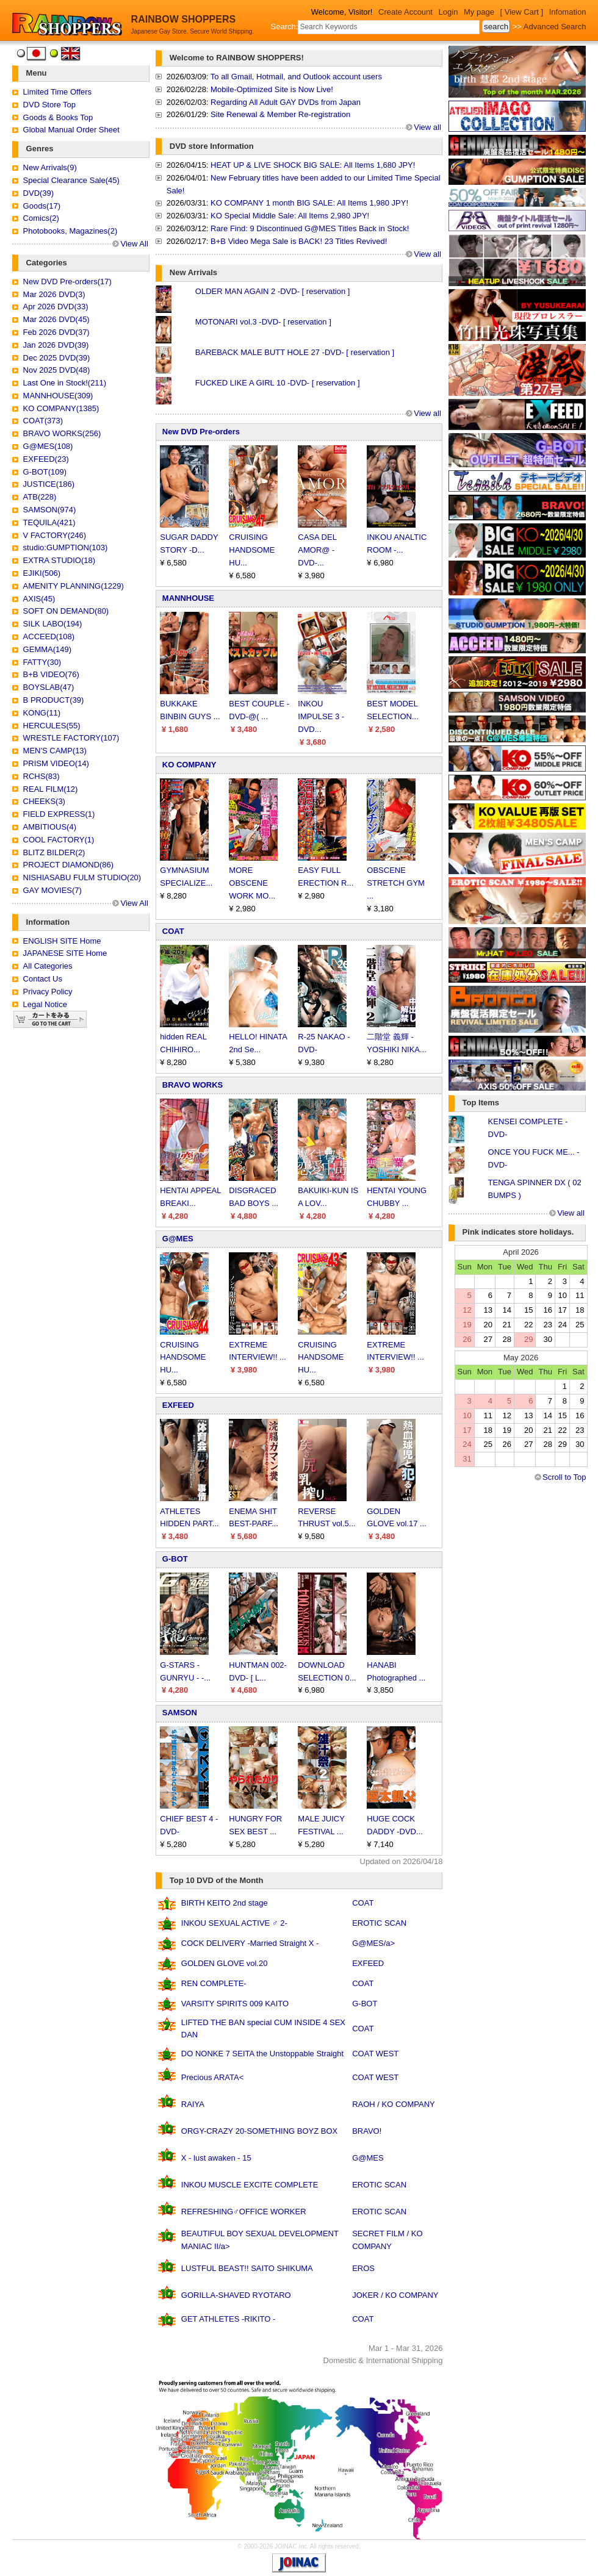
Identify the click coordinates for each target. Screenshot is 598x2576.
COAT (173, 931)
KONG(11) (41, 712)
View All (134, 243)
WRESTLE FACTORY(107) (71, 737)
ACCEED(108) (49, 636)
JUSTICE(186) (49, 484)
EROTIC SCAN (379, 1923)
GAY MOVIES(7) (52, 890)
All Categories (48, 965)
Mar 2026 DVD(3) (54, 294)
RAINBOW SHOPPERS (183, 19)
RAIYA (192, 2104)
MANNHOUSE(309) (58, 395)
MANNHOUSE (188, 598)
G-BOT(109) (45, 471)
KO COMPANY (189, 764)
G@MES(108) (48, 446)
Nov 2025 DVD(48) (56, 370)
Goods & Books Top (58, 117)
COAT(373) (43, 420)
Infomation (567, 11)
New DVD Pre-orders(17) (67, 281)
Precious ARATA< (212, 2077)
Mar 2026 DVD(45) (56, 319)
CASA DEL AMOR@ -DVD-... (317, 550)
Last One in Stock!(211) (65, 382)
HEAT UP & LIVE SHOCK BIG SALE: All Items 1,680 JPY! (313, 165)
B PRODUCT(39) (53, 700)
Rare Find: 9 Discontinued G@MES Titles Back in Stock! (310, 228)
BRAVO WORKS (192, 1084)
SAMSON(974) (49, 509)
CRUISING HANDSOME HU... (252, 550)
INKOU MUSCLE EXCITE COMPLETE (250, 2184)
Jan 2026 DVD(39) (56, 345)
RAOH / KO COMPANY (393, 2104)
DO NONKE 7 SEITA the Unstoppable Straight (262, 2053)
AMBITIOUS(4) (49, 826)
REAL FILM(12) (50, 789)
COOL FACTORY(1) (59, 839)
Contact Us (42, 978)
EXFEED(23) (46, 459)
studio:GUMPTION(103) (65, 547)
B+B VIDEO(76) (51, 674)
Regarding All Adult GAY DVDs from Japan (286, 102)
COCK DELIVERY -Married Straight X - (250, 1943)
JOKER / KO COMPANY (395, 2295)
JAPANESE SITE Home (65, 953)
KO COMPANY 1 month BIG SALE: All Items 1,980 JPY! (309, 202)
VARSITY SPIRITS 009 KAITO (235, 2003)
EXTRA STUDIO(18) (59, 560)
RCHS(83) (41, 776)
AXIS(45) (39, 598)
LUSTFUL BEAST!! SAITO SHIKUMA (247, 2268)
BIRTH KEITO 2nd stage (224, 1902)
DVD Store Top (49, 104)
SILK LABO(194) (52, 623)
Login (448, 11)
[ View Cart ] (522, 11)
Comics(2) (41, 218)
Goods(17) (41, 205)
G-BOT (175, 1558)
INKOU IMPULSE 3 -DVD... (321, 716)
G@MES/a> (373, 1943)
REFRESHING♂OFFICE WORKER (243, 2211)
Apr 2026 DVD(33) (55, 306)
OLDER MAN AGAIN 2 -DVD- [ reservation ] (272, 291)
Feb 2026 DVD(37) (56, 332)
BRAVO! (366, 2131)
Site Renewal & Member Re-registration (280, 114)
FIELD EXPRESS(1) (59, 814)
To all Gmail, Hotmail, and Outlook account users (296, 76)
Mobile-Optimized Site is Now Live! (272, 89)
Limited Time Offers (57, 91)
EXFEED (178, 1405)
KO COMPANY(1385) (61, 408)
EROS (363, 2268)
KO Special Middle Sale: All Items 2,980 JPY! (290, 215)
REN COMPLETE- (214, 1983)
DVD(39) (38, 193)
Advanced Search (555, 26)
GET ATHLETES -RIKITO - (228, 2318)
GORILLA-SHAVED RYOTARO (236, 2295)
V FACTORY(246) (55, 535)
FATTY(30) (42, 662)
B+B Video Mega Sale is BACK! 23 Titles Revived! (299, 241)
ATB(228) (40, 496)
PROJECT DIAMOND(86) (68, 864)
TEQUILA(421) (49, 522)
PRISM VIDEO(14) (56, 763)
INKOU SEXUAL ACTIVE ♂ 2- (234, 1923)
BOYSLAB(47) (48, 687)
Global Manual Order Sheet (71, 129)
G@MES (177, 1238)
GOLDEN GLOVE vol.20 (224, 1963)
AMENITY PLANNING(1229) (73, 585)
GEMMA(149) (47, 649)
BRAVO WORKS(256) (62, 433)
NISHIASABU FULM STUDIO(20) (82, 877)
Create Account (405, 11)
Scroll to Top (564, 1477)
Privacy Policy (48, 991)
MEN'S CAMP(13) (55, 750)
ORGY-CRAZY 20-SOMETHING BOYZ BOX (259, 2131)
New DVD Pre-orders (201, 431)
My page (479, 11)
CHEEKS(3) (44, 801)
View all (427, 127)
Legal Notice (45, 1004)
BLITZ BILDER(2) (54, 852)
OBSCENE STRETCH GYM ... (396, 883)
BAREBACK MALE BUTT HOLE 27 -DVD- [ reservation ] (294, 352)
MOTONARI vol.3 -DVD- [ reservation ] (263, 321)
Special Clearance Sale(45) (71, 180)
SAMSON (179, 1712)
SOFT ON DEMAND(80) (66, 610)
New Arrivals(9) (50, 167)
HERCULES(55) (52, 725)
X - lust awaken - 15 (216, 2157)
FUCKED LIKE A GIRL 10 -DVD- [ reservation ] (277, 382)
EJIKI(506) (41, 573)
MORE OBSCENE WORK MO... (252, 883)
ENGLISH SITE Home (62, 940)
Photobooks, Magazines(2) (70, 230)
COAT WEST (375, 2053)
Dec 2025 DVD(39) (56, 357)
